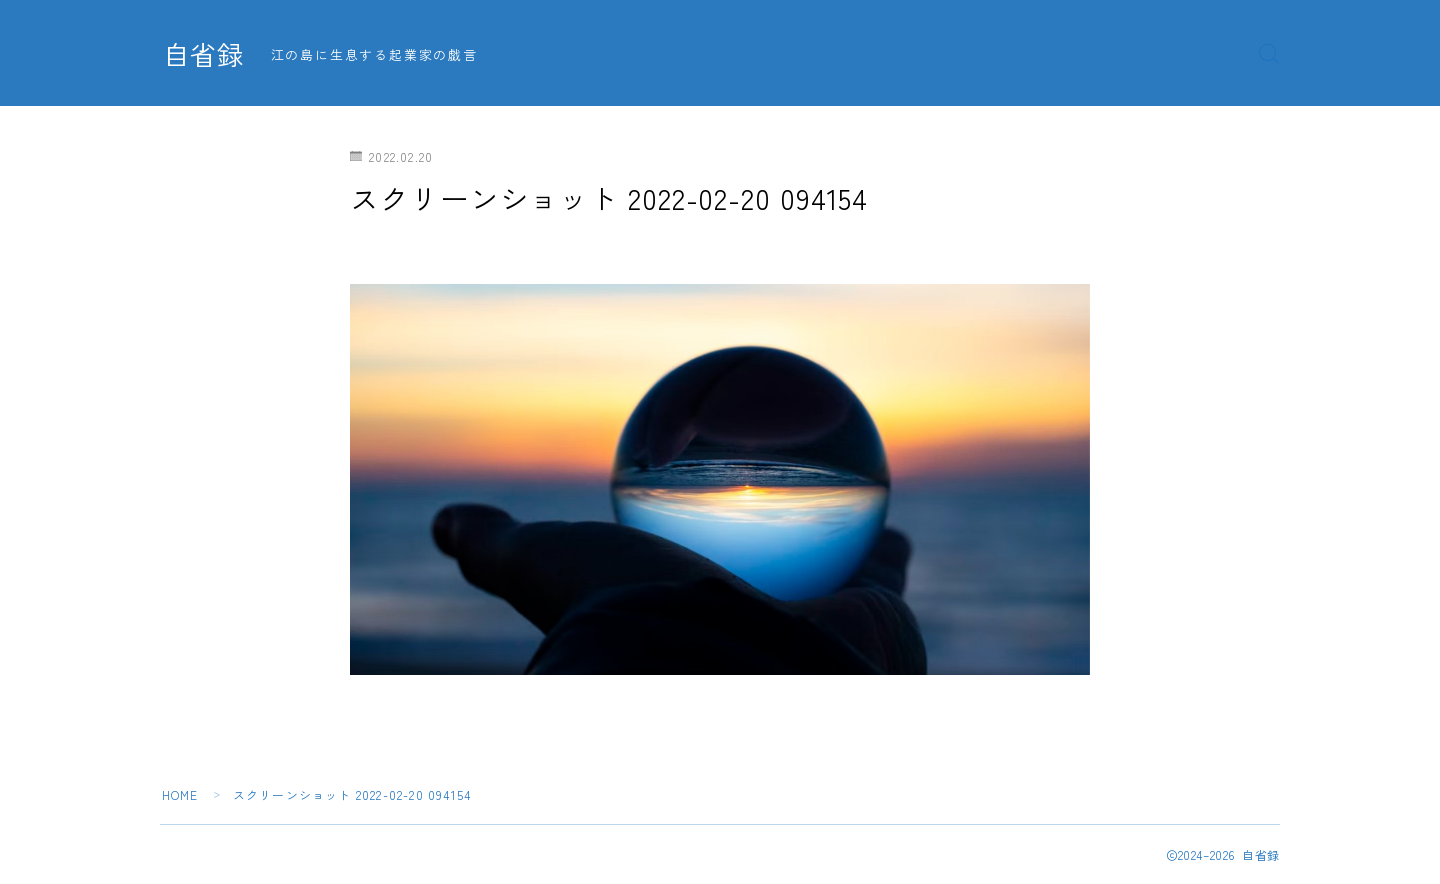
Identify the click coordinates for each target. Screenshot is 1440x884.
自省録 (205, 54)
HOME (180, 794)
